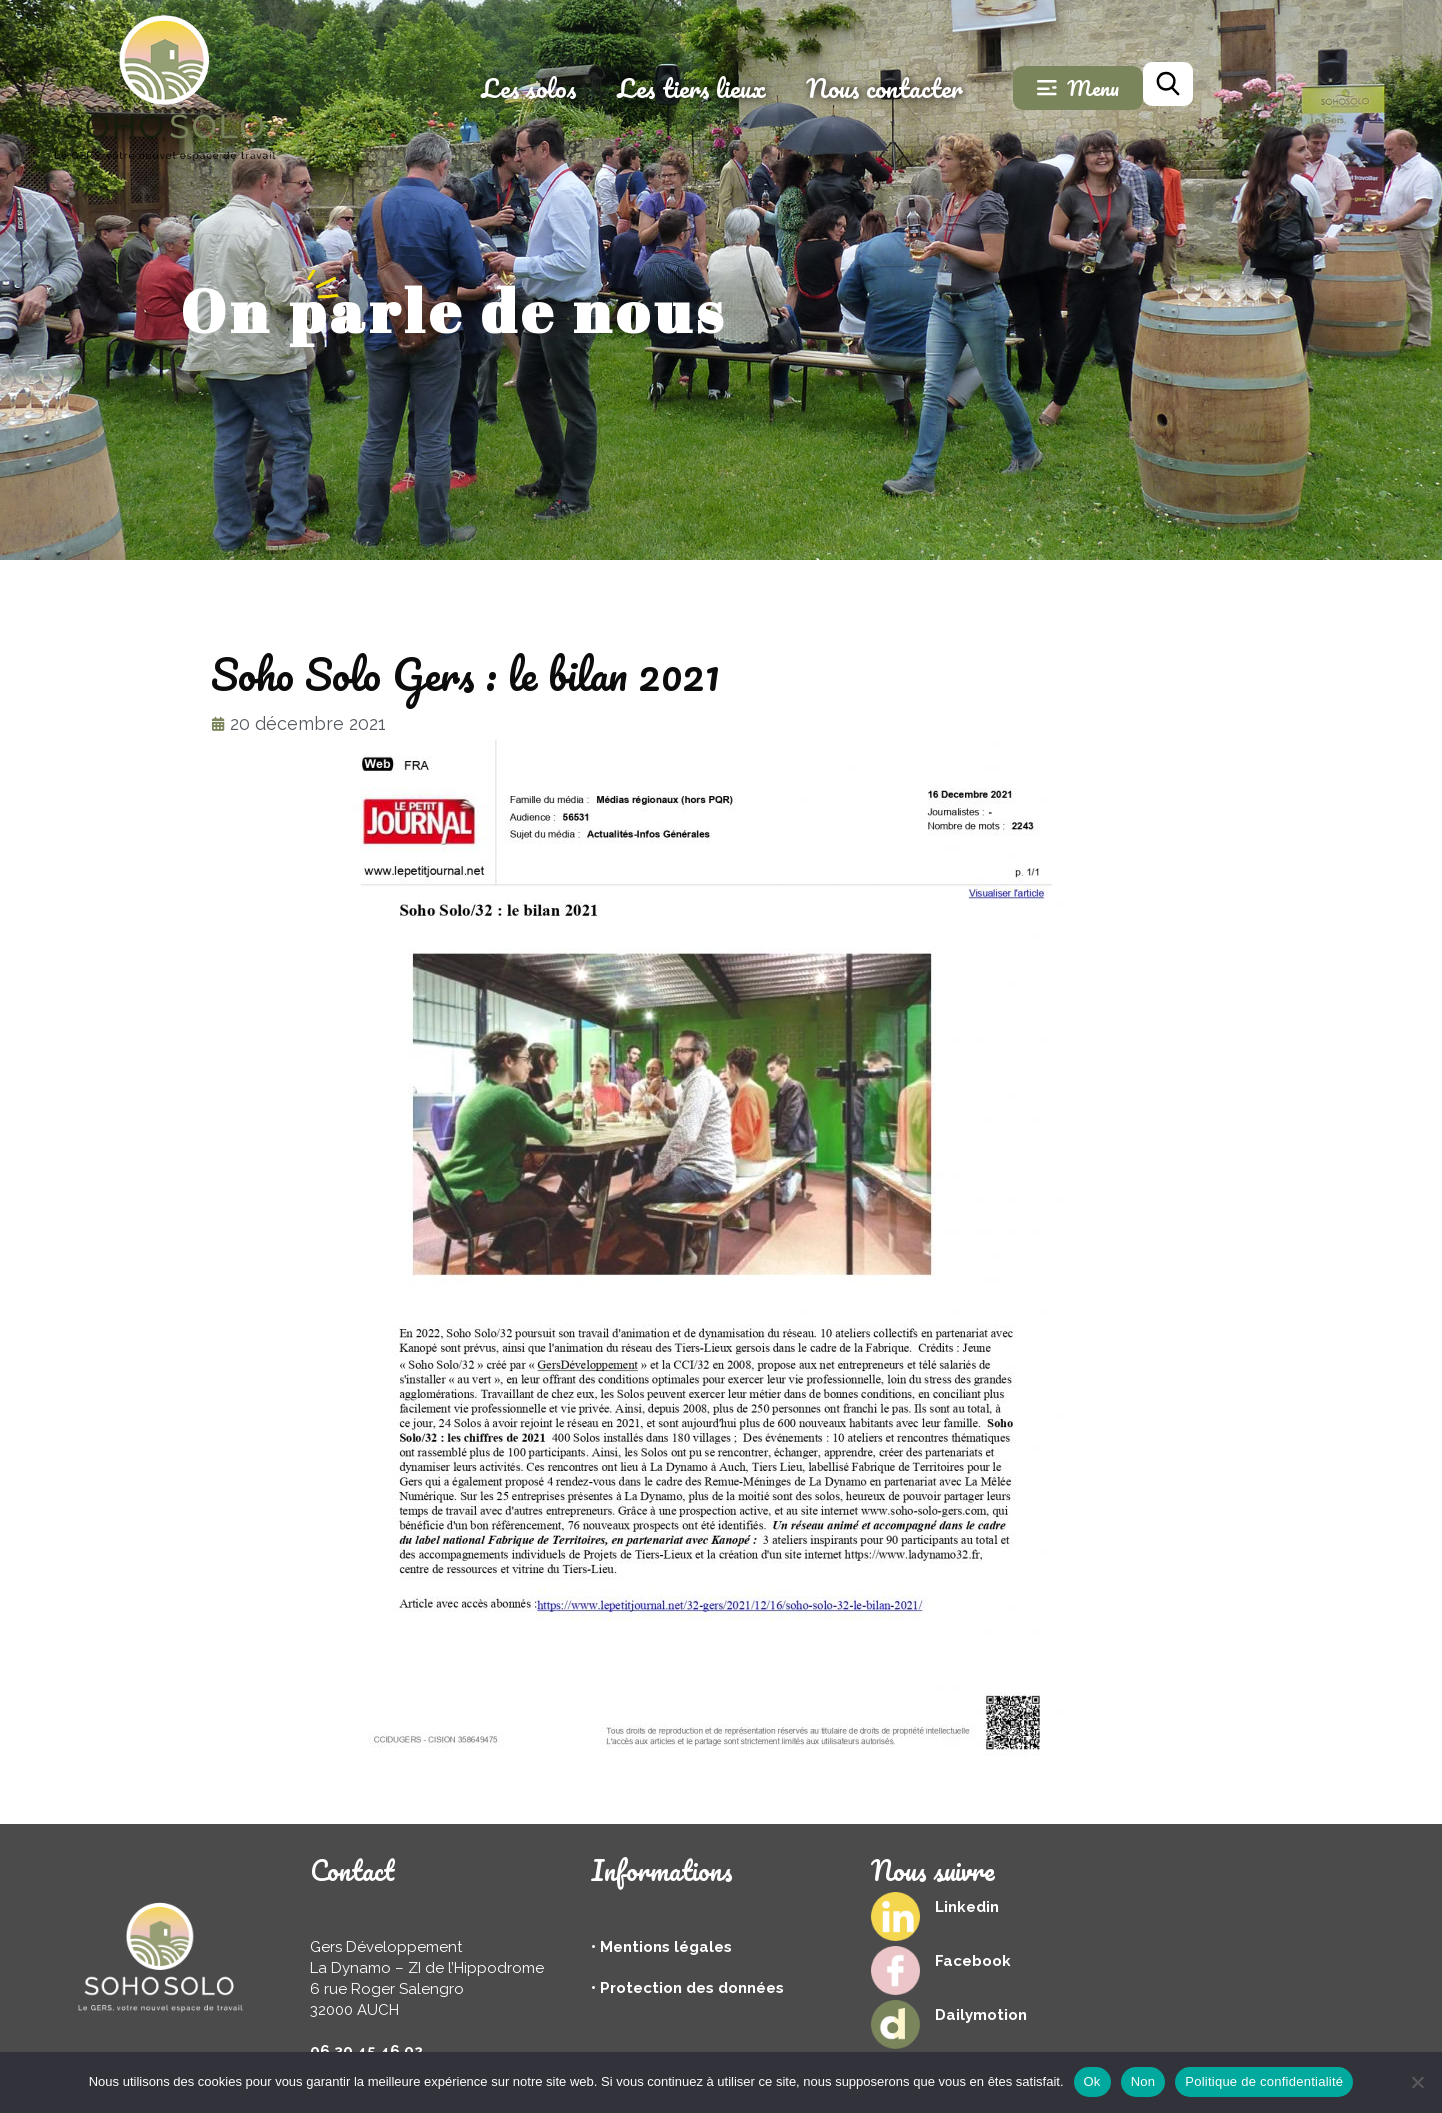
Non (1143, 2081)
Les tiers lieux (821, 88)
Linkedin (967, 1907)
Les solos (659, 88)
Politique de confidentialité (1264, 2081)
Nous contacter (1014, 88)
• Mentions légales (661, 1947)
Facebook (973, 1961)
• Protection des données (687, 1988)
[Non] (1417, 2082)
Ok (1092, 2081)
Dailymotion (981, 2015)
